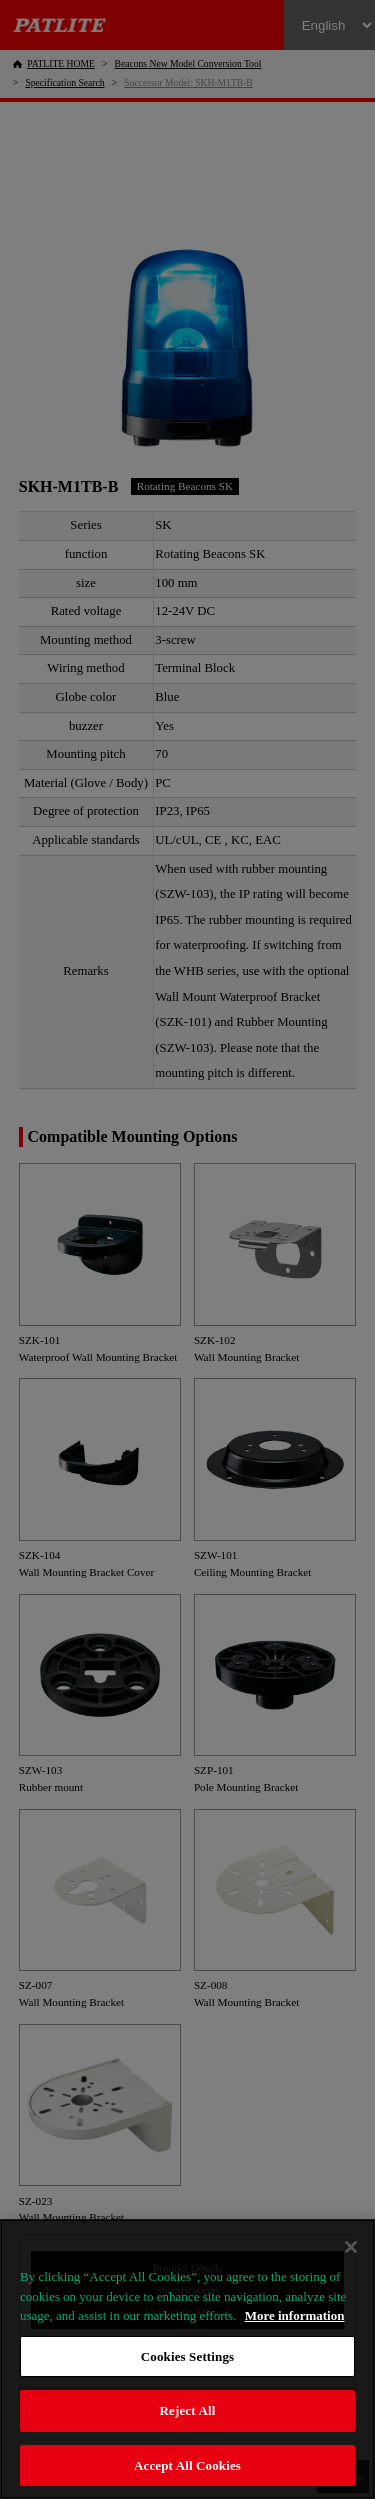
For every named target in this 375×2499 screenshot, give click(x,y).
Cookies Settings (187, 2356)
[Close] (351, 2247)
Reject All (188, 2410)
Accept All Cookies (187, 2465)
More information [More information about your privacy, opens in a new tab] (295, 2315)
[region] (187, 2359)
